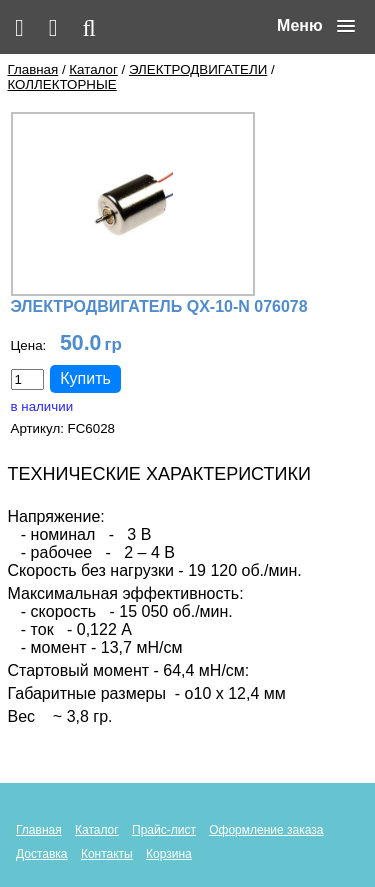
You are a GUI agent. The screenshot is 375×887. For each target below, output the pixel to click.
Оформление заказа (266, 830)
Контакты (107, 854)
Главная (33, 69)
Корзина (169, 854)
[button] (316, 26)
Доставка (42, 854)
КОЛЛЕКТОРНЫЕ (62, 84)
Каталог (93, 69)
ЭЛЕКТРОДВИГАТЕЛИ (198, 69)
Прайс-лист (164, 830)
